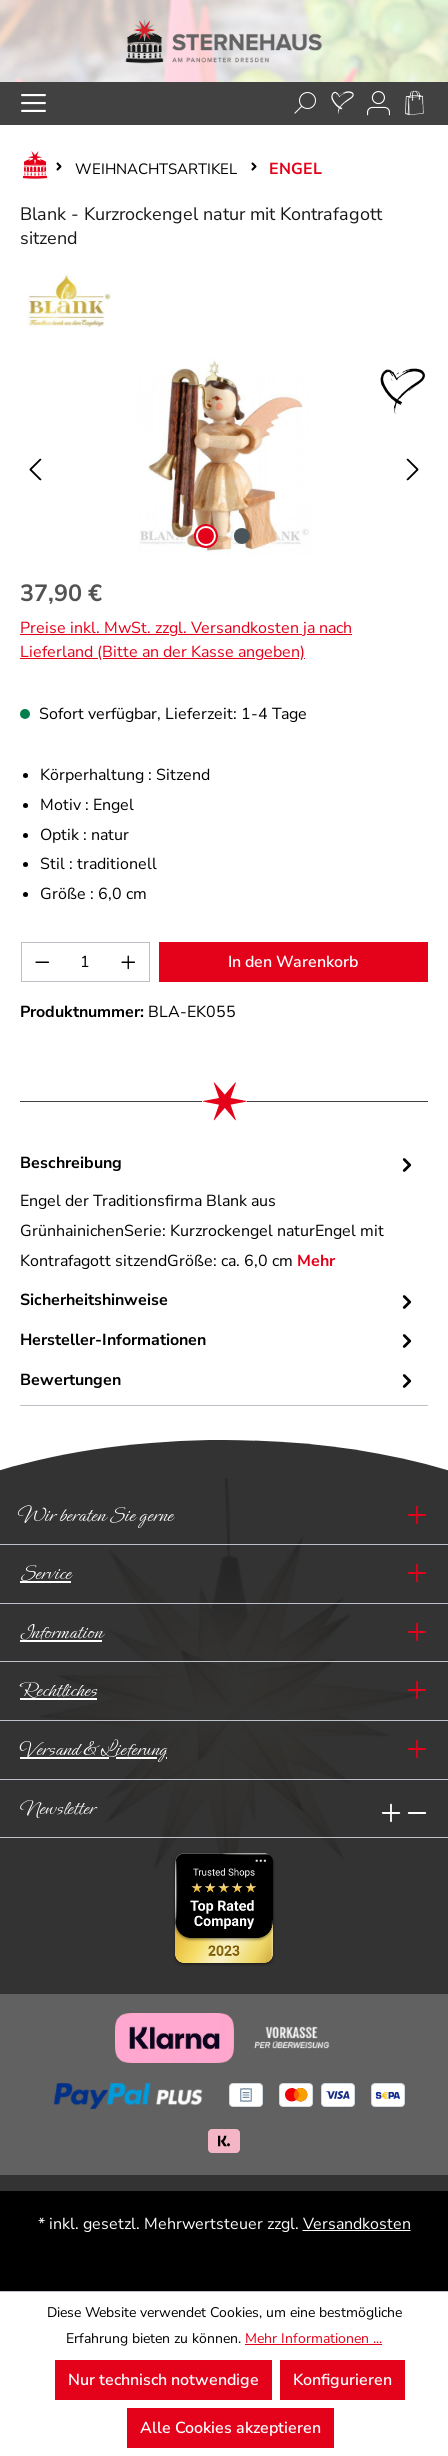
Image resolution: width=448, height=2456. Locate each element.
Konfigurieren (342, 2380)
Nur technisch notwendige (163, 2380)
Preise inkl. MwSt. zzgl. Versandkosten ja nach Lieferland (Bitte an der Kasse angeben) (186, 640)
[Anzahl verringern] (42, 962)
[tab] (219, 1212)
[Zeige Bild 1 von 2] (206, 536)
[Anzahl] (86, 962)
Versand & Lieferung (93, 1749)
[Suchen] (305, 103)
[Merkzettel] (342, 103)
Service (45, 1573)
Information (61, 1632)
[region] (224, 456)
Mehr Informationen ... (313, 2338)
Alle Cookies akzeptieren (230, 2428)
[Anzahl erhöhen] (129, 962)
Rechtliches (58, 1690)
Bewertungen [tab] (219, 1381)
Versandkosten (357, 2224)
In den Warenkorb (293, 962)
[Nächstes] (413, 456)
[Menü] (33, 103)
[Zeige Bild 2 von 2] (242, 536)
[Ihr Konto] (378, 103)
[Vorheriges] (35, 456)
